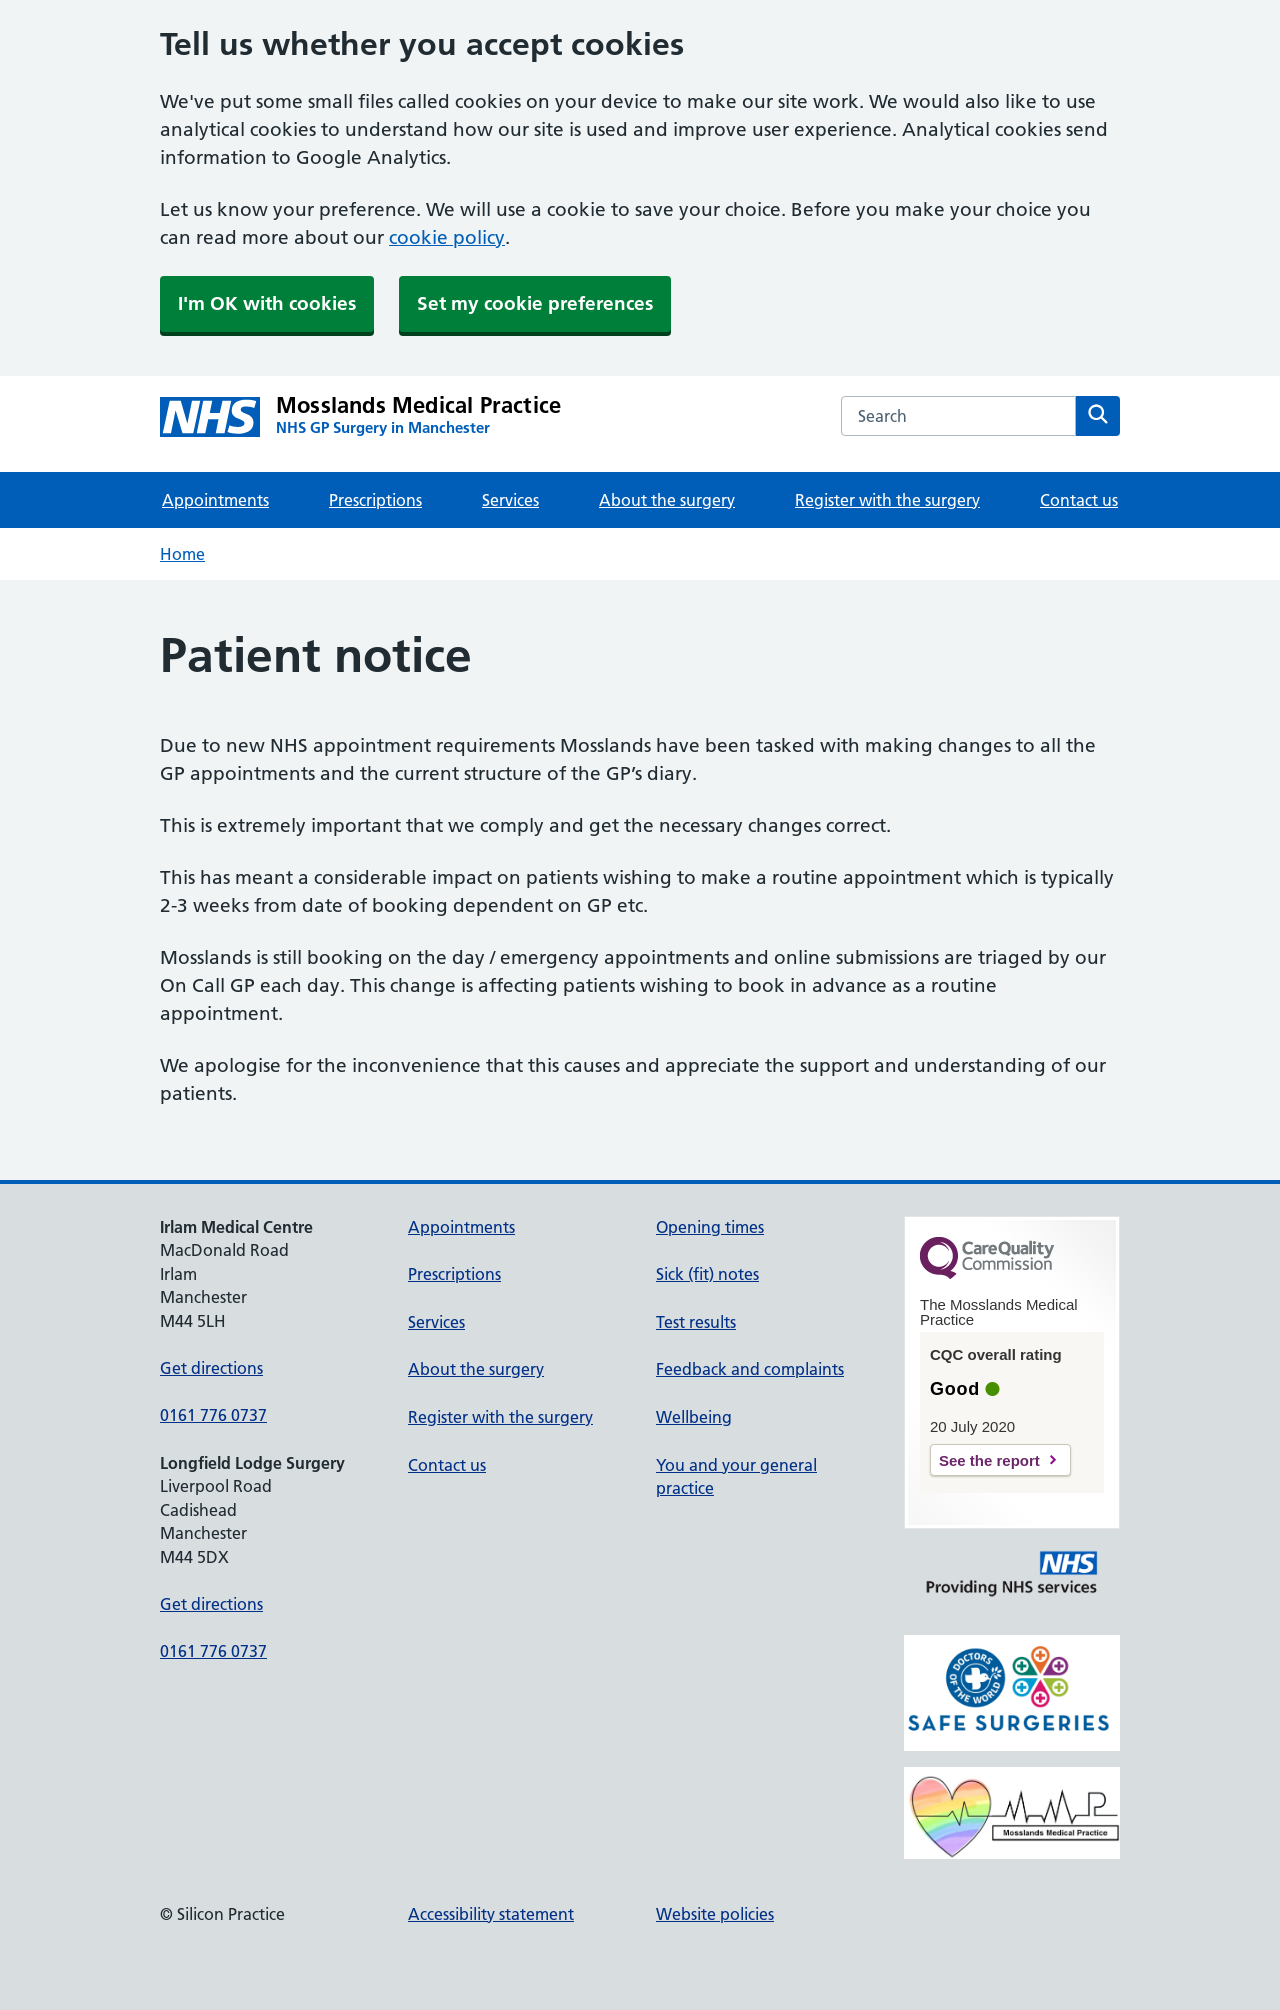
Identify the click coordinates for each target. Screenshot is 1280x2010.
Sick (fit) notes (707, 1274)
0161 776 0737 (213, 1415)
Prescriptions (375, 500)
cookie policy (447, 237)
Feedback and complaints (750, 1369)
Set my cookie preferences (535, 303)
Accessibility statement (491, 1914)
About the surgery (667, 500)
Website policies (715, 1914)
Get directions (211, 1368)
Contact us (1079, 500)
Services (510, 500)
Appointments (215, 500)
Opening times (710, 1227)
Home (182, 554)
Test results (696, 1322)
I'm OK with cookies (267, 303)
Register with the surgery (887, 500)
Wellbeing (694, 1417)
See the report (989, 1460)
